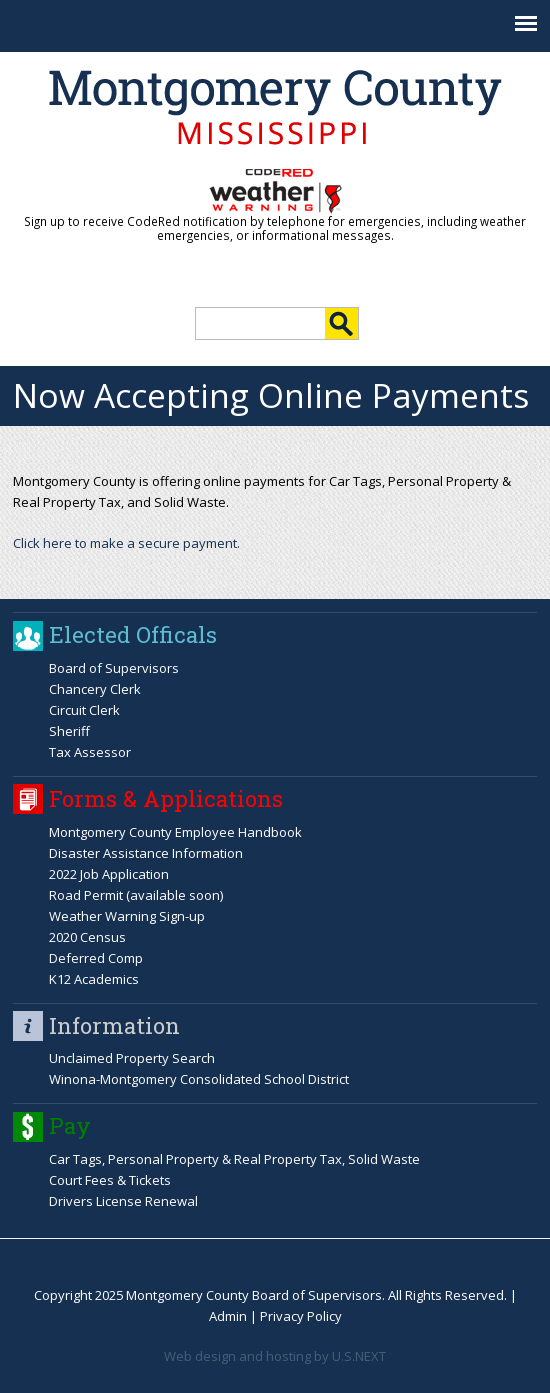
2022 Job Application (109, 874)
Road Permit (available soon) (136, 895)
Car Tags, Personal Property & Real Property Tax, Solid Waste (234, 1159)
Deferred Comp (96, 958)
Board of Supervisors (114, 668)
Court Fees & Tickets (110, 1180)
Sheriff (69, 731)
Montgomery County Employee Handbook (175, 832)
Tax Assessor (90, 752)
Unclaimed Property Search (132, 1058)
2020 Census (87, 937)
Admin (228, 1316)
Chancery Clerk (95, 689)
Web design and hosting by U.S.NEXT (275, 1356)
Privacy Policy (301, 1316)
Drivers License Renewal (123, 1201)
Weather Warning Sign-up (127, 916)
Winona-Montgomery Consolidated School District (199, 1079)
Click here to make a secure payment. (126, 543)
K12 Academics (94, 979)
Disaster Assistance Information (146, 853)
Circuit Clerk (84, 710)
